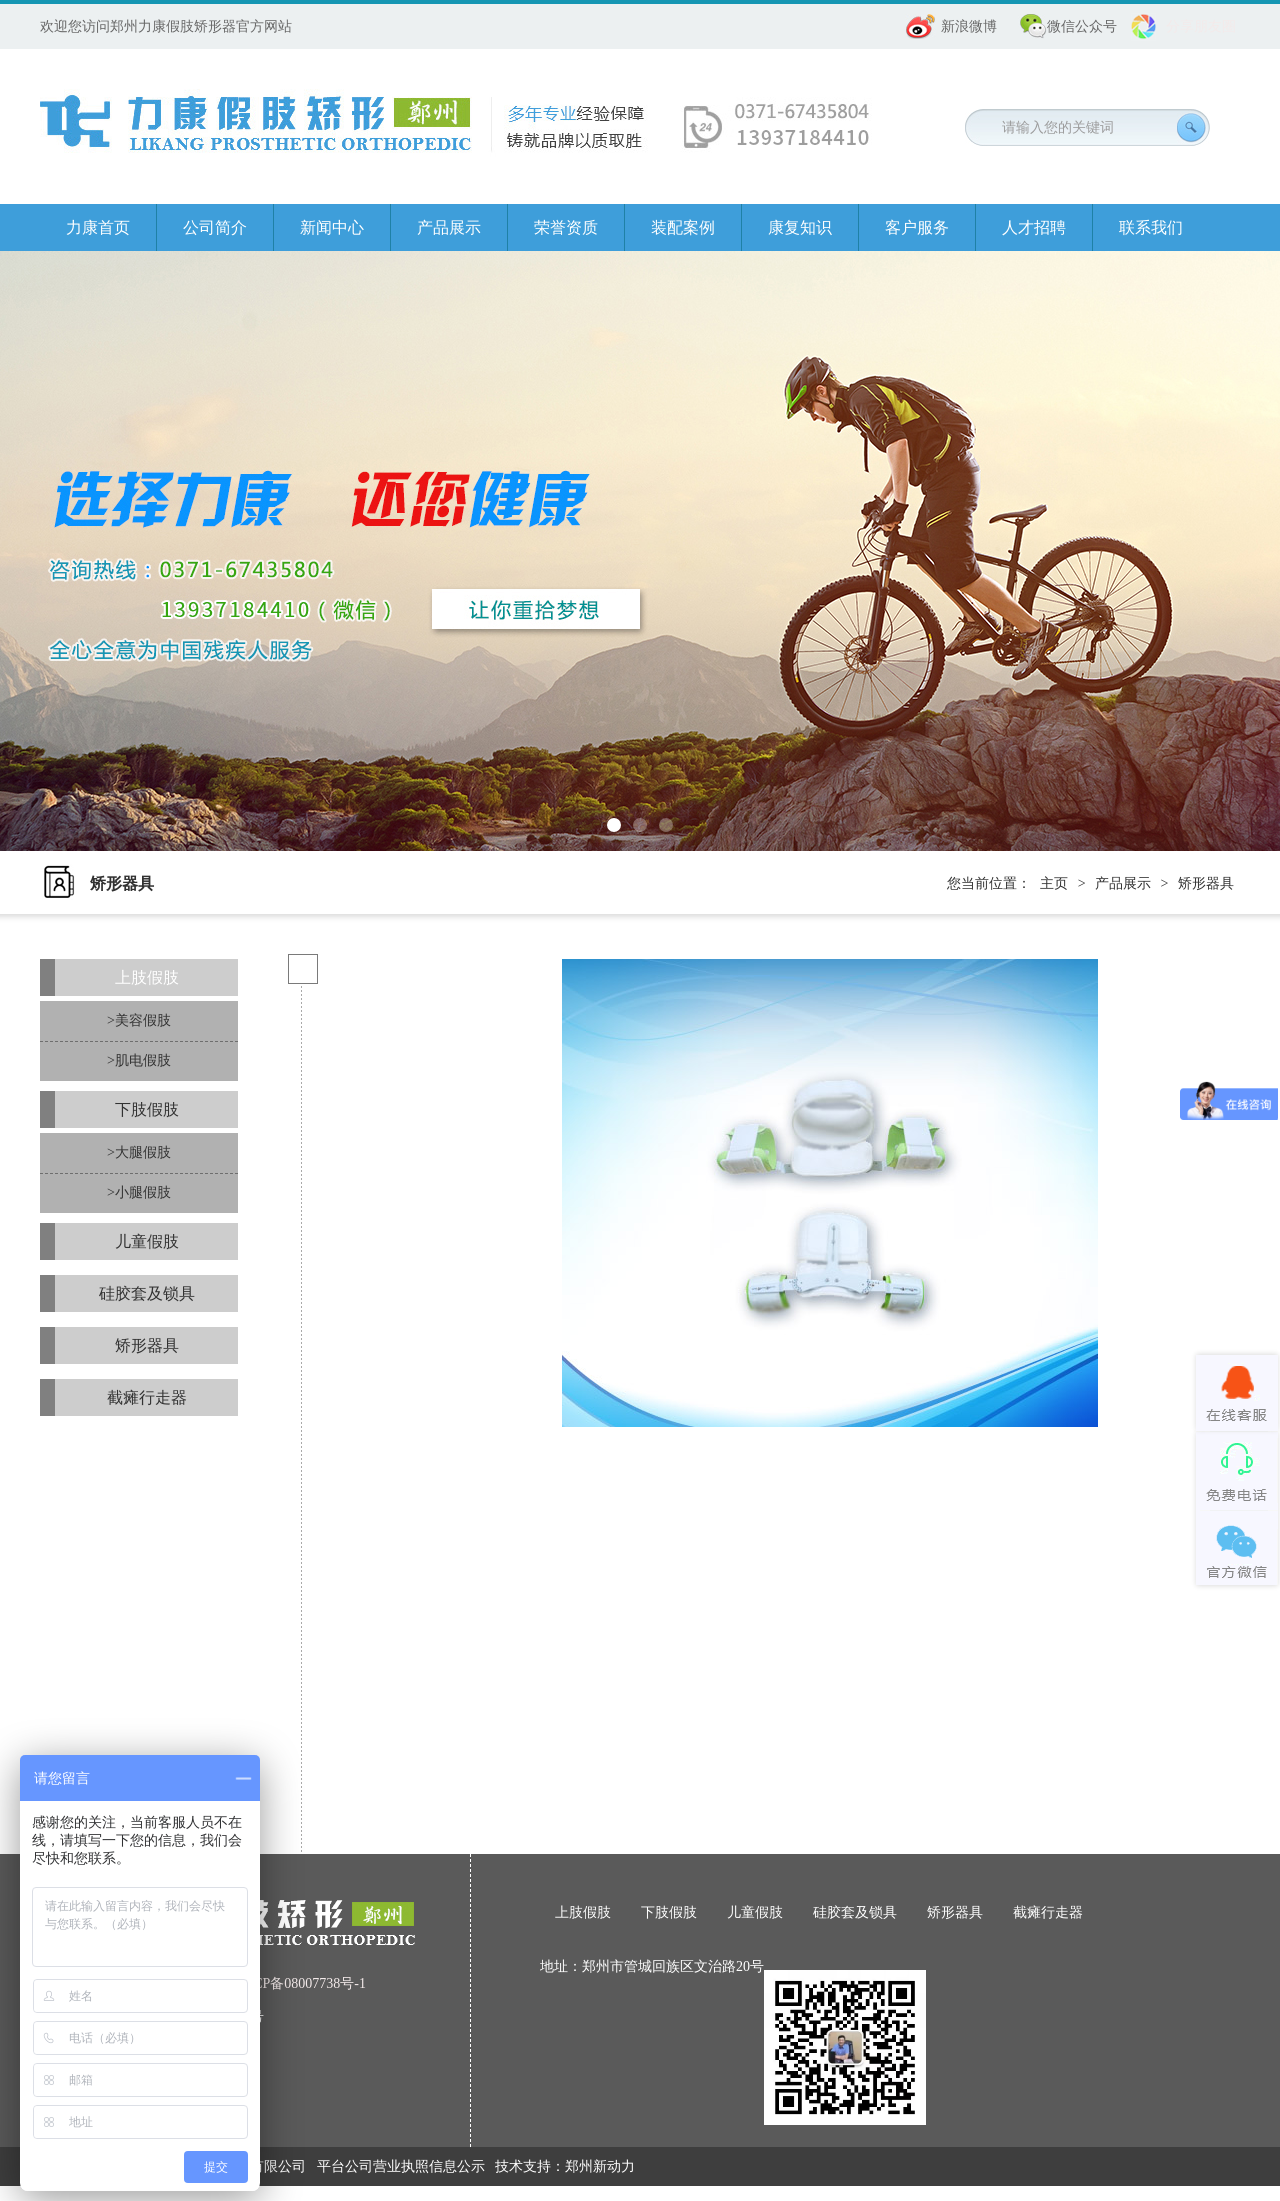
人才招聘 (1034, 227)
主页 (1054, 883)
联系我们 (1151, 227)
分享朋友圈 (1201, 26)
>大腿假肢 (139, 1152)
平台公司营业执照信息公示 (401, 2166)
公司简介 (215, 227)
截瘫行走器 (147, 1397)
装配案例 (683, 227)
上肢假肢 (147, 977)
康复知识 (800, 227)
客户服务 (917, 227)
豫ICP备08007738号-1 (300, 1983)
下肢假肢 (147, 1109)
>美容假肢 (139, 1020)
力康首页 (98, 227)
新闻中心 (332, 227)
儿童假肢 (147, 1241)
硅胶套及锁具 (147, 1293)
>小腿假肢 (139, 1192)
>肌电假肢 (139, 1060)
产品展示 (449, 227)
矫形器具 (1206, 883)
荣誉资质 (566, 227)
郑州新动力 (600, 2166)
